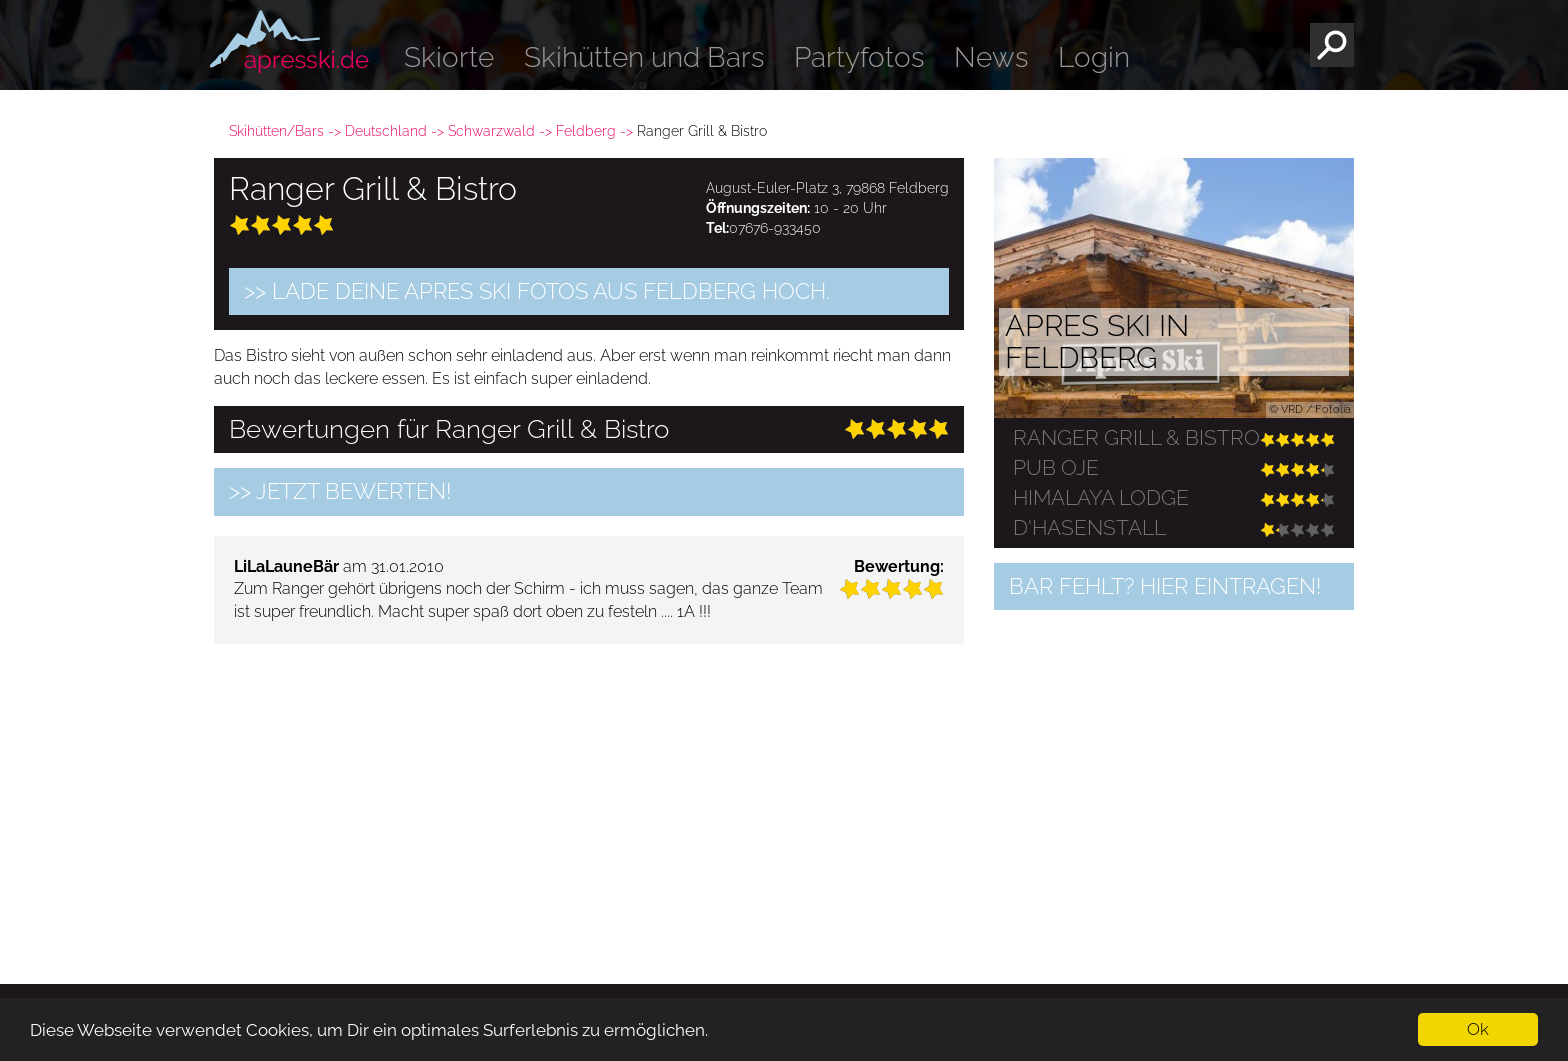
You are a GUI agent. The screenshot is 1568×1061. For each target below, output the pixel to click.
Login (1094, 57)
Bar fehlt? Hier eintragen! (1165, 586)
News (991, 57)
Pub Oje (1056, 468)
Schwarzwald (491, 131)
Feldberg (586, 131)
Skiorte (449, 57)
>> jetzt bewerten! (340, 491)
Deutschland (386, 131)
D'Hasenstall (1089, 528)
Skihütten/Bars (276, 131)
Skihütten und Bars (644, 57)
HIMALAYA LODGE (1101, 498)
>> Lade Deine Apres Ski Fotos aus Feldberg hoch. (537, 291)
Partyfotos (859, 57)
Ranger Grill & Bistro (1136, 438)
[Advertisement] (589, 799)
